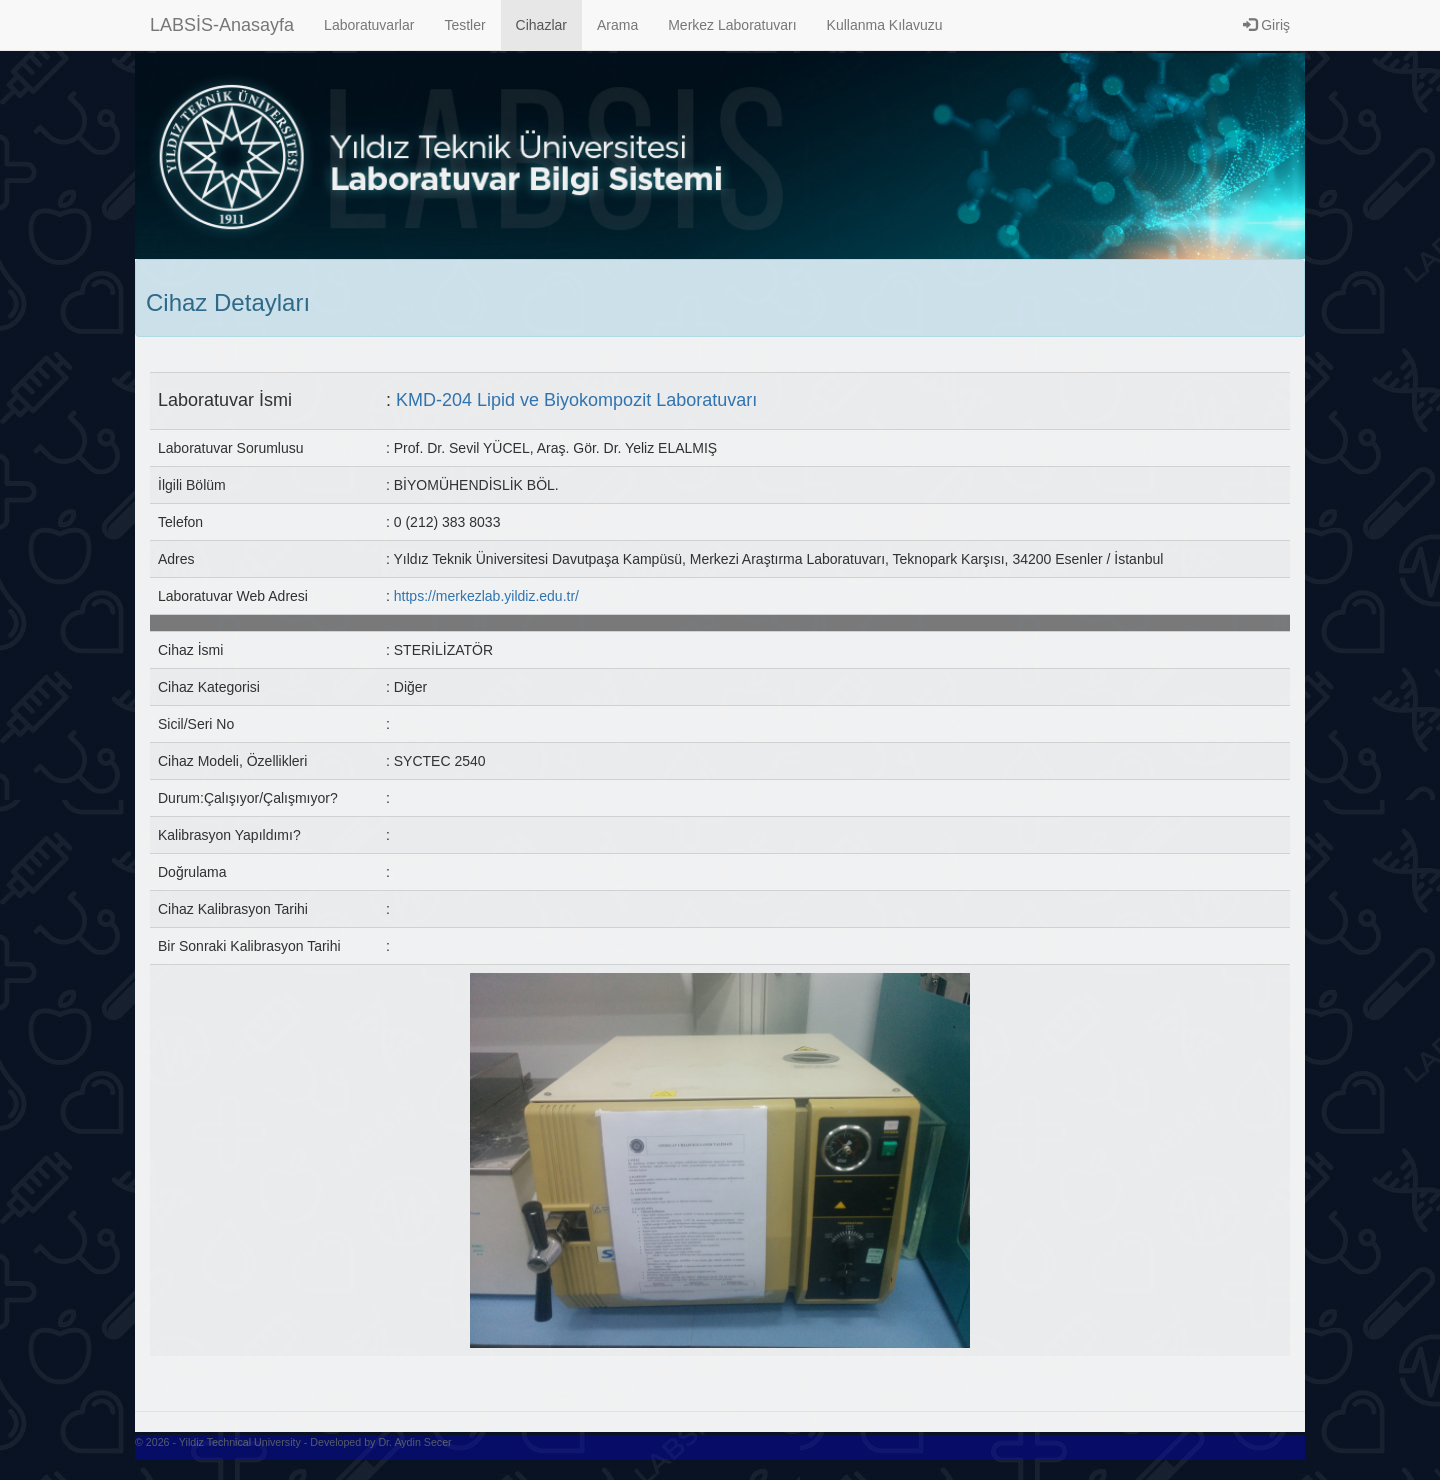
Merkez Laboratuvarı (732, 25)
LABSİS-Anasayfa (222, 25)
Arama (617, 25)
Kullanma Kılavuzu (885, 25)
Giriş (1266, 25)
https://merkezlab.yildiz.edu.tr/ (486, 596)
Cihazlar (541, 25)
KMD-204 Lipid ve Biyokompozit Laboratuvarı (576, 400)
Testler (464, 25)
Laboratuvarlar (369, 25)
